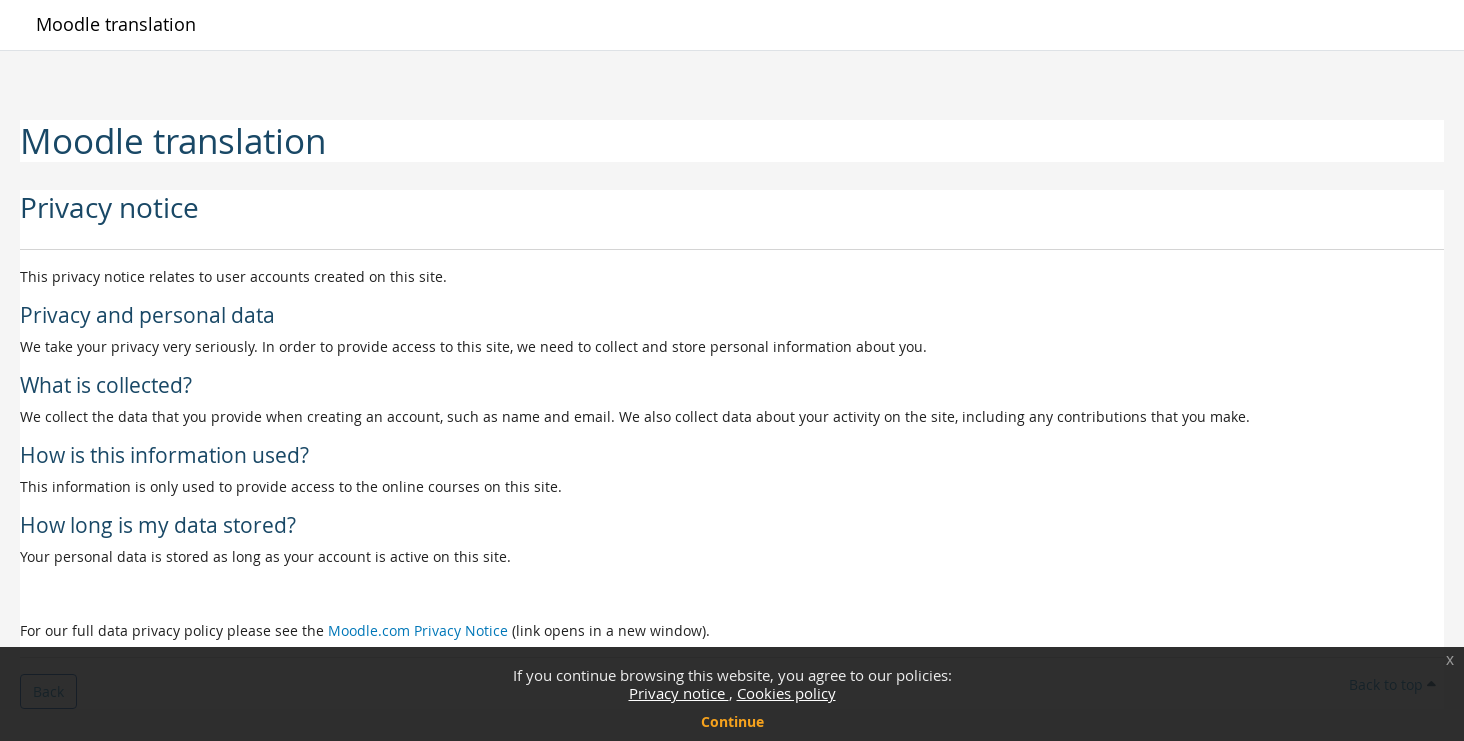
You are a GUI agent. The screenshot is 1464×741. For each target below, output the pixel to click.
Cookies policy (786, 693)
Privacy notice (679, 693)
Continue (732, 721)
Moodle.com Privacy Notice (418, 630)
